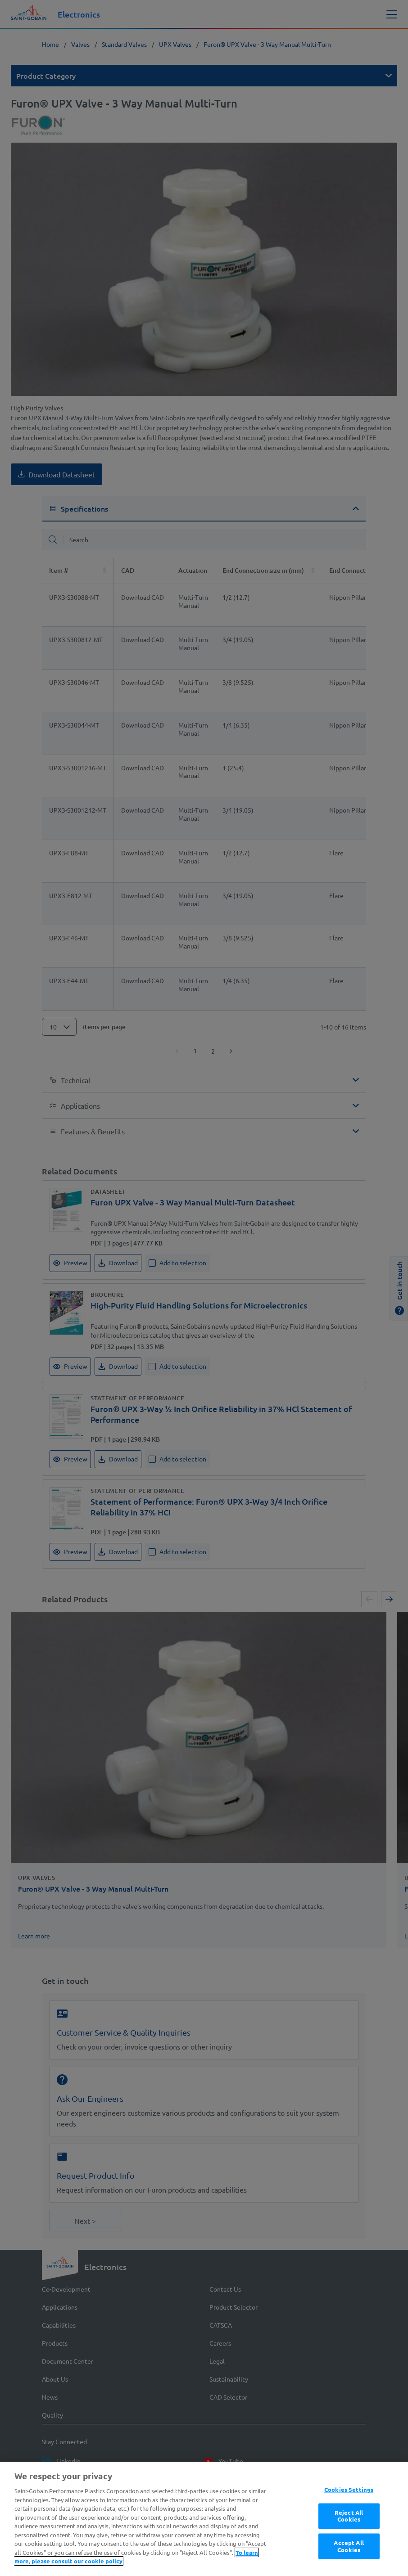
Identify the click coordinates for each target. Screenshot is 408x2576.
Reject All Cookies (349, 2556)
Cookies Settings (348, 2529)
